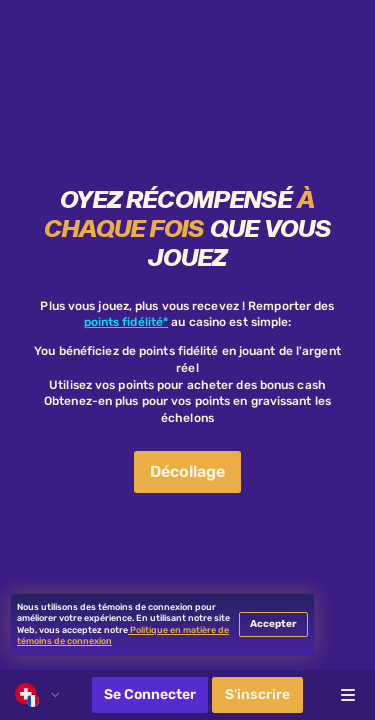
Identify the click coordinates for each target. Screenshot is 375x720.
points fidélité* (126, 322)
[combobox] (37, 695)
